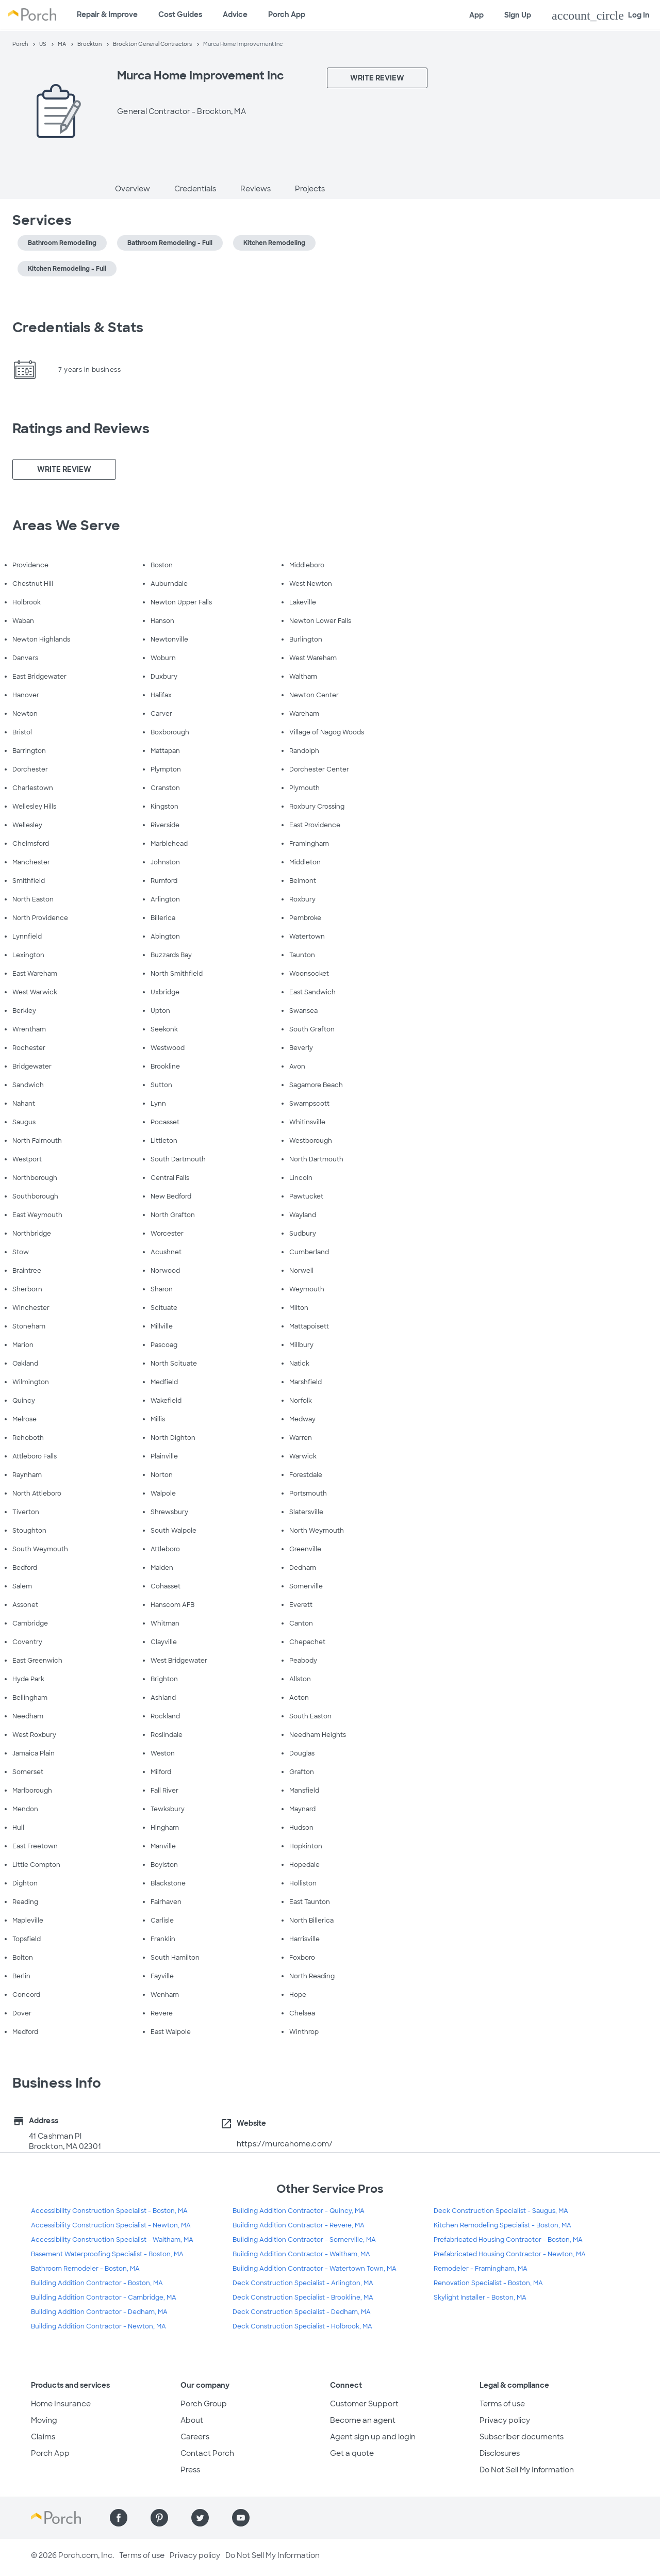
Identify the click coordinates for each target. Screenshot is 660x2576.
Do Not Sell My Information (527, 2469)
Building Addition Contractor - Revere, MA (299, 2225)
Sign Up (517, 15)
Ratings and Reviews (81, 428)
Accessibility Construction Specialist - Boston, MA (109, 2211)
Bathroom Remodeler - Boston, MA (85, 2269)
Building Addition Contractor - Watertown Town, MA (315, 2269)
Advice (235, 14)
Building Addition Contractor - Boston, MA (97, 2283)
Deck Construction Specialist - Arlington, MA (303, 2283)
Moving (44, 2420)
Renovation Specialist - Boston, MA (488, 2283)
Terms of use (502, 2403)
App (476, 15)
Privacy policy (505, 2420)
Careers (194, 2436)
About (191, 2420)
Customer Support (364, 2403)
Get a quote (352, 2453)
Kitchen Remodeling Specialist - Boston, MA (502, 2225)
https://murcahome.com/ (285, 2143)
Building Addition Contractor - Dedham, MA (99, 2312)
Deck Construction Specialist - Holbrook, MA (302, 2326)
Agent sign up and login (373, 2436)
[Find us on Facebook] (118, 2517)
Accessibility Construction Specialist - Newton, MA (111, 2225)
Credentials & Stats (77, 327)
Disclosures (500, 2453)
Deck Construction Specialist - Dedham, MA (302, 2312)
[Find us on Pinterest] (159, 2517)
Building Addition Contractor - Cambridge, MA (103, 2297)
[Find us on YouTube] (241, 2517)
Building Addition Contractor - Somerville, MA (304, 2240)
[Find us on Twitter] (200, 2517)
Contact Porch (207, 2453)
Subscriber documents (522, 2436)
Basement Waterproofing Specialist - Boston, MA (107, 2254)
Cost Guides (180, 14)
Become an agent (362, 2420)
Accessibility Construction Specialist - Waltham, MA (112, 2240)
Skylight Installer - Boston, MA (480, 2297)
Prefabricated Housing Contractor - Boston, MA (508, 2240)
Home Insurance (61, 2403)
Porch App (286, 14)
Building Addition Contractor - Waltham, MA (301, 2254)
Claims (43, 2436)
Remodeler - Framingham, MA (480, 2269)
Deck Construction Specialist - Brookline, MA (303, 2297)
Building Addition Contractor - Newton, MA (98, 2326)
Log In (601, 15)
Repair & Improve (107, 14)
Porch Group (203, 2403)
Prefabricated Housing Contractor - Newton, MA (510, 2254)
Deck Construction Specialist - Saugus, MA (501, 2211)
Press (190, 2469)
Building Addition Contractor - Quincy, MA (299, 2211)
